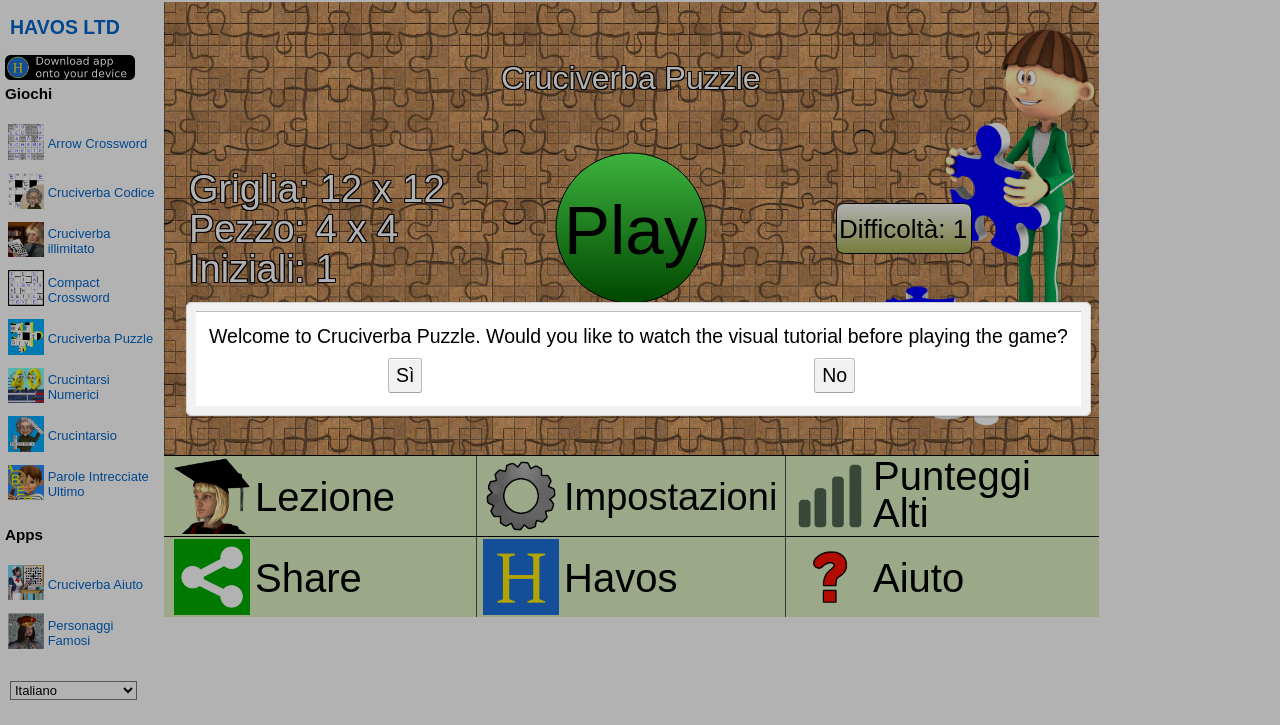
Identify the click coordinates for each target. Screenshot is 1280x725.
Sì (405, 375)
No (834, 375)
